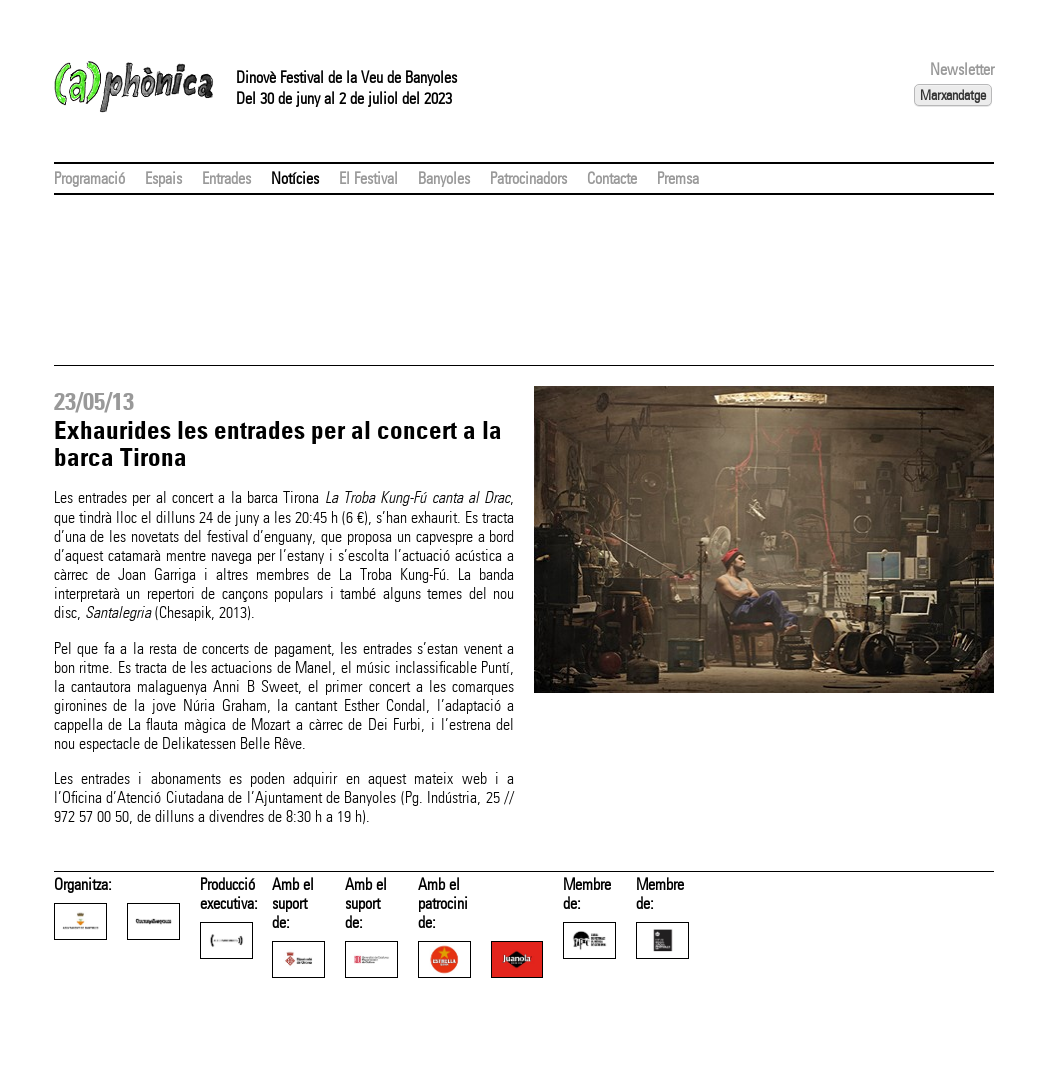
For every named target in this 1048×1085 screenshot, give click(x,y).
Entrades (226, 178)
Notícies (295, 178)
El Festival (368, 178)
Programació (89, 178)
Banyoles (444, 178)
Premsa (678, 178)
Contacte (612, 178)
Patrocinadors (528, 178)
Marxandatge (953, 95)
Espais (163, 178)
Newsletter (962, 69)
